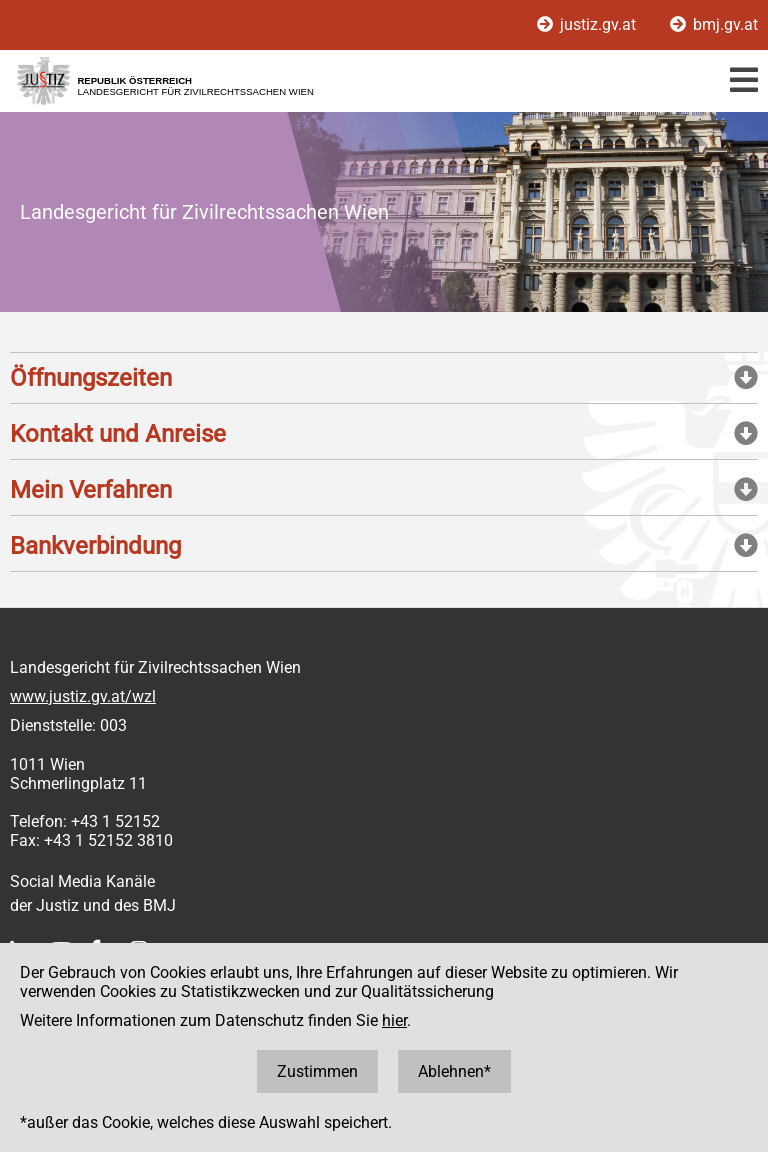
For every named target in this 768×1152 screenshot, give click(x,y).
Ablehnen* (454, 1071)
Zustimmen (317, 1071)
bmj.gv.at (714, 24)
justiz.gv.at (588, 24)
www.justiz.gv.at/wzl (83, 696)
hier (394, 1020)
